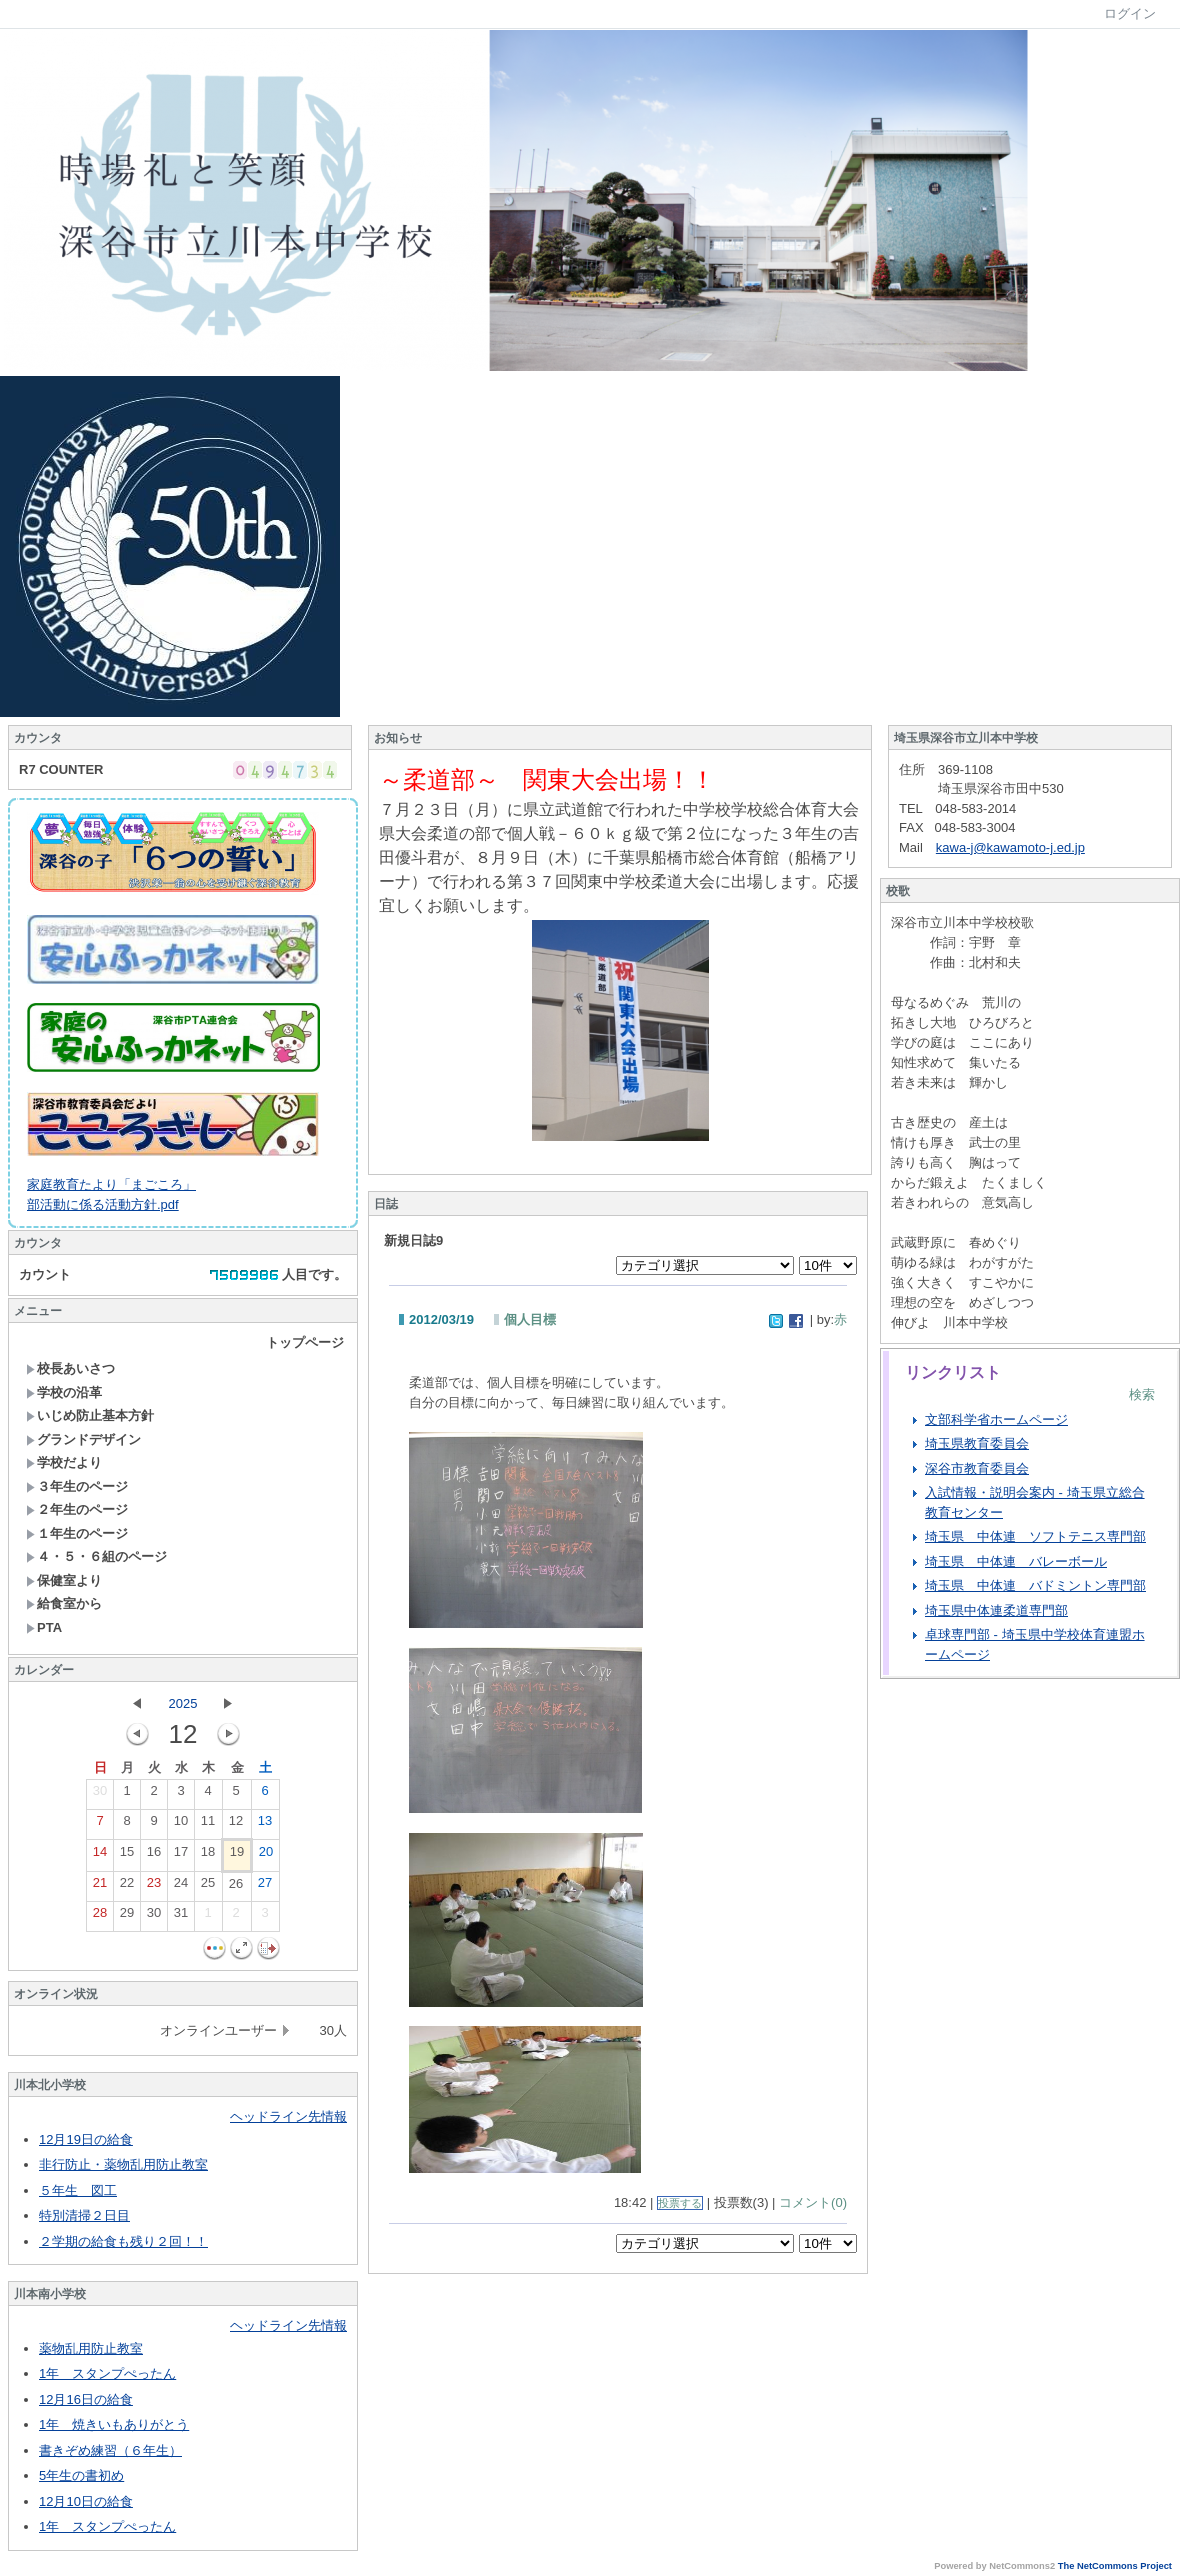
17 (181, 1856)
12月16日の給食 (86, 2399)
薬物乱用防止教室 (91, 2348)
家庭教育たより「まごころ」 (111, 1184)
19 (237, 1856)
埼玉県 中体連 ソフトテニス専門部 (1035, 1536)
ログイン (1130, 13)
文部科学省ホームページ (996, 1419)
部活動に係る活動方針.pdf (103, 1204)
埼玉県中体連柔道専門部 (996, 1610)
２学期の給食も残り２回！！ (123, 2241)
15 (127, 1856)
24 (181, 1887)
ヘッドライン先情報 (288, 2116)
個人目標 (530, 1319)
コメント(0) (813, 2202)
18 (208, 1856)
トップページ (305, 1342)
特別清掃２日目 (84, 2215)
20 (266, 1856)
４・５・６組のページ (96, 1556)
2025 (183, 1703)
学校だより (64, 1462)
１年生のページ (77, 1533)
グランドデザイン (83, 1439)
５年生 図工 (78, 2190)
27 (265, 1887)
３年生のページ (77, 1486)
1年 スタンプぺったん (107, 2373)
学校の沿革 (64, 1392)
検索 (1142, 1394)
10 (181, 1825)
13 (265, 1825)
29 (127, 1917)
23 (154, 1887)
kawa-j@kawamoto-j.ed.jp (1010, 847)
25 (208, 1887)
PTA (44, 1627)
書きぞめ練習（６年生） (110, 2450)
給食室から (64, 1603)
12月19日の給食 (86, 2139)
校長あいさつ (70, 1368)
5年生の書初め (81, 2475)
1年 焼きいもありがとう (114, 2424)
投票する (680, 2203)
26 (236, 1888)
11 (208, 1825)
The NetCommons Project (1115, 2566)
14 (100, 1856)
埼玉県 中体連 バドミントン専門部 (1035, 1585)
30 (100, 1795)
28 (100, 1917)
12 (236, 1825)
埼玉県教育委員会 (977, 1443)
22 (127, 1887)
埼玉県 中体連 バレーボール (1016, 1561)
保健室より (64, 1580)
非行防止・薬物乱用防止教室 (123, 2164)
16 (154, 1856)
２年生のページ (77, 1509)
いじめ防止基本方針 (90, 1415)
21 (100, 1887)
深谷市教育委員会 (977, 1468)
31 (181, 1917)
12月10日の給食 (86, 2501)
